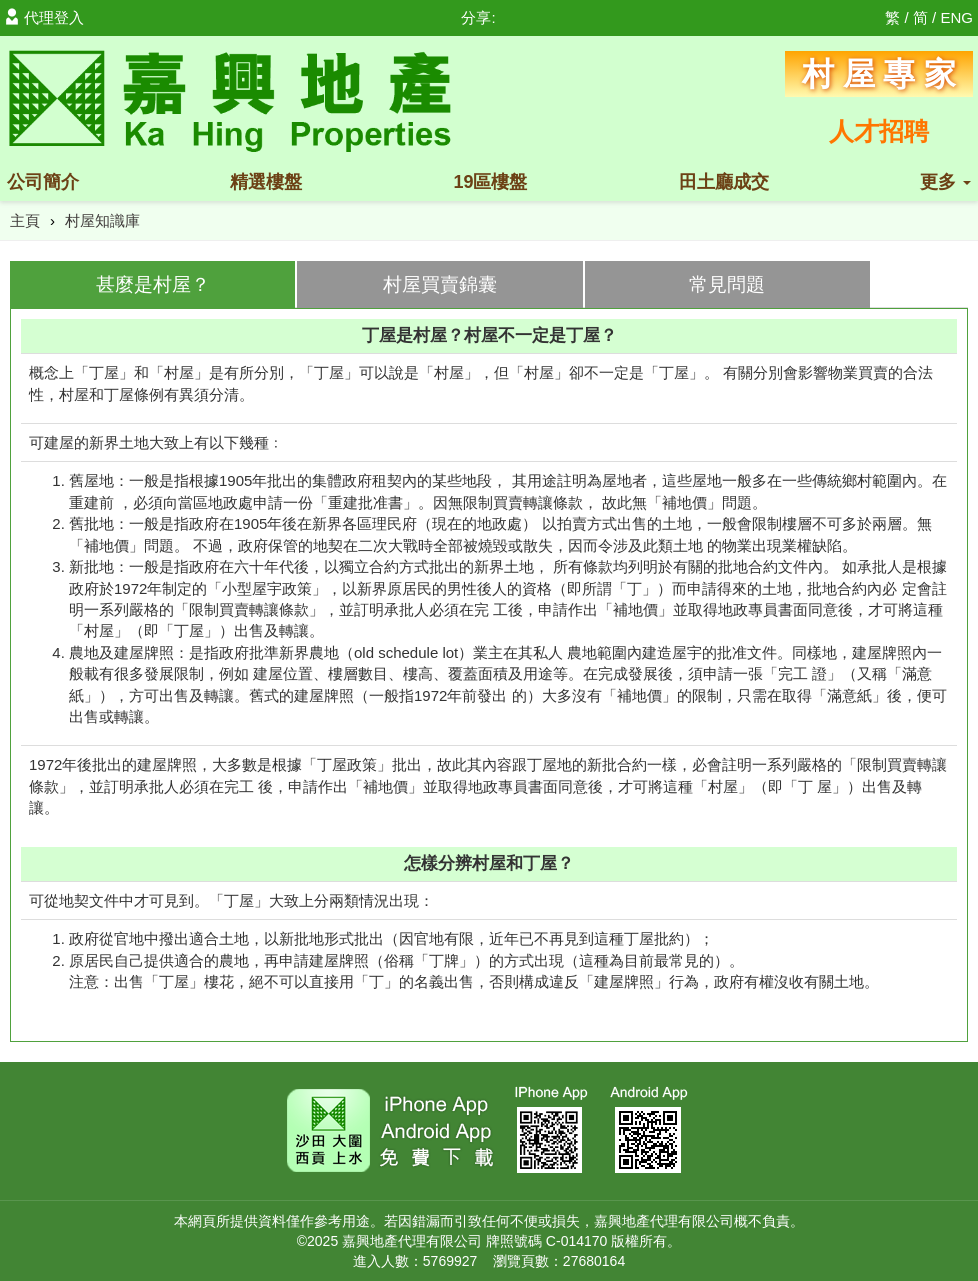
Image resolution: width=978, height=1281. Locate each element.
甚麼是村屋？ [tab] (153, 284)
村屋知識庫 (102, 220)
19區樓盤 (490, 182)
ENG (956, 17)
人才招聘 (879, 131)
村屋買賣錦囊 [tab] (440, 284)
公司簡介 (43, 182)
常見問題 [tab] (727, 284)
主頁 (25, 220)
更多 (945, 182)
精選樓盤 (266, 182)
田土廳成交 (724, 182)
